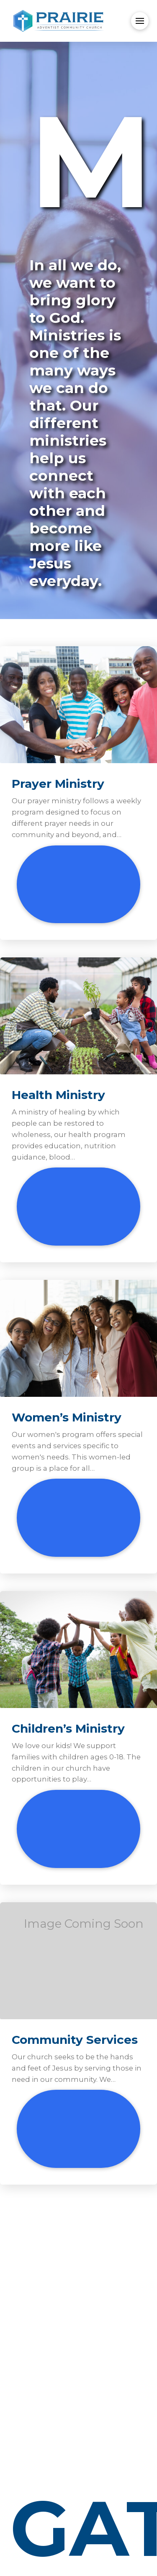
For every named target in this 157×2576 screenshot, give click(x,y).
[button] (140, 21)
